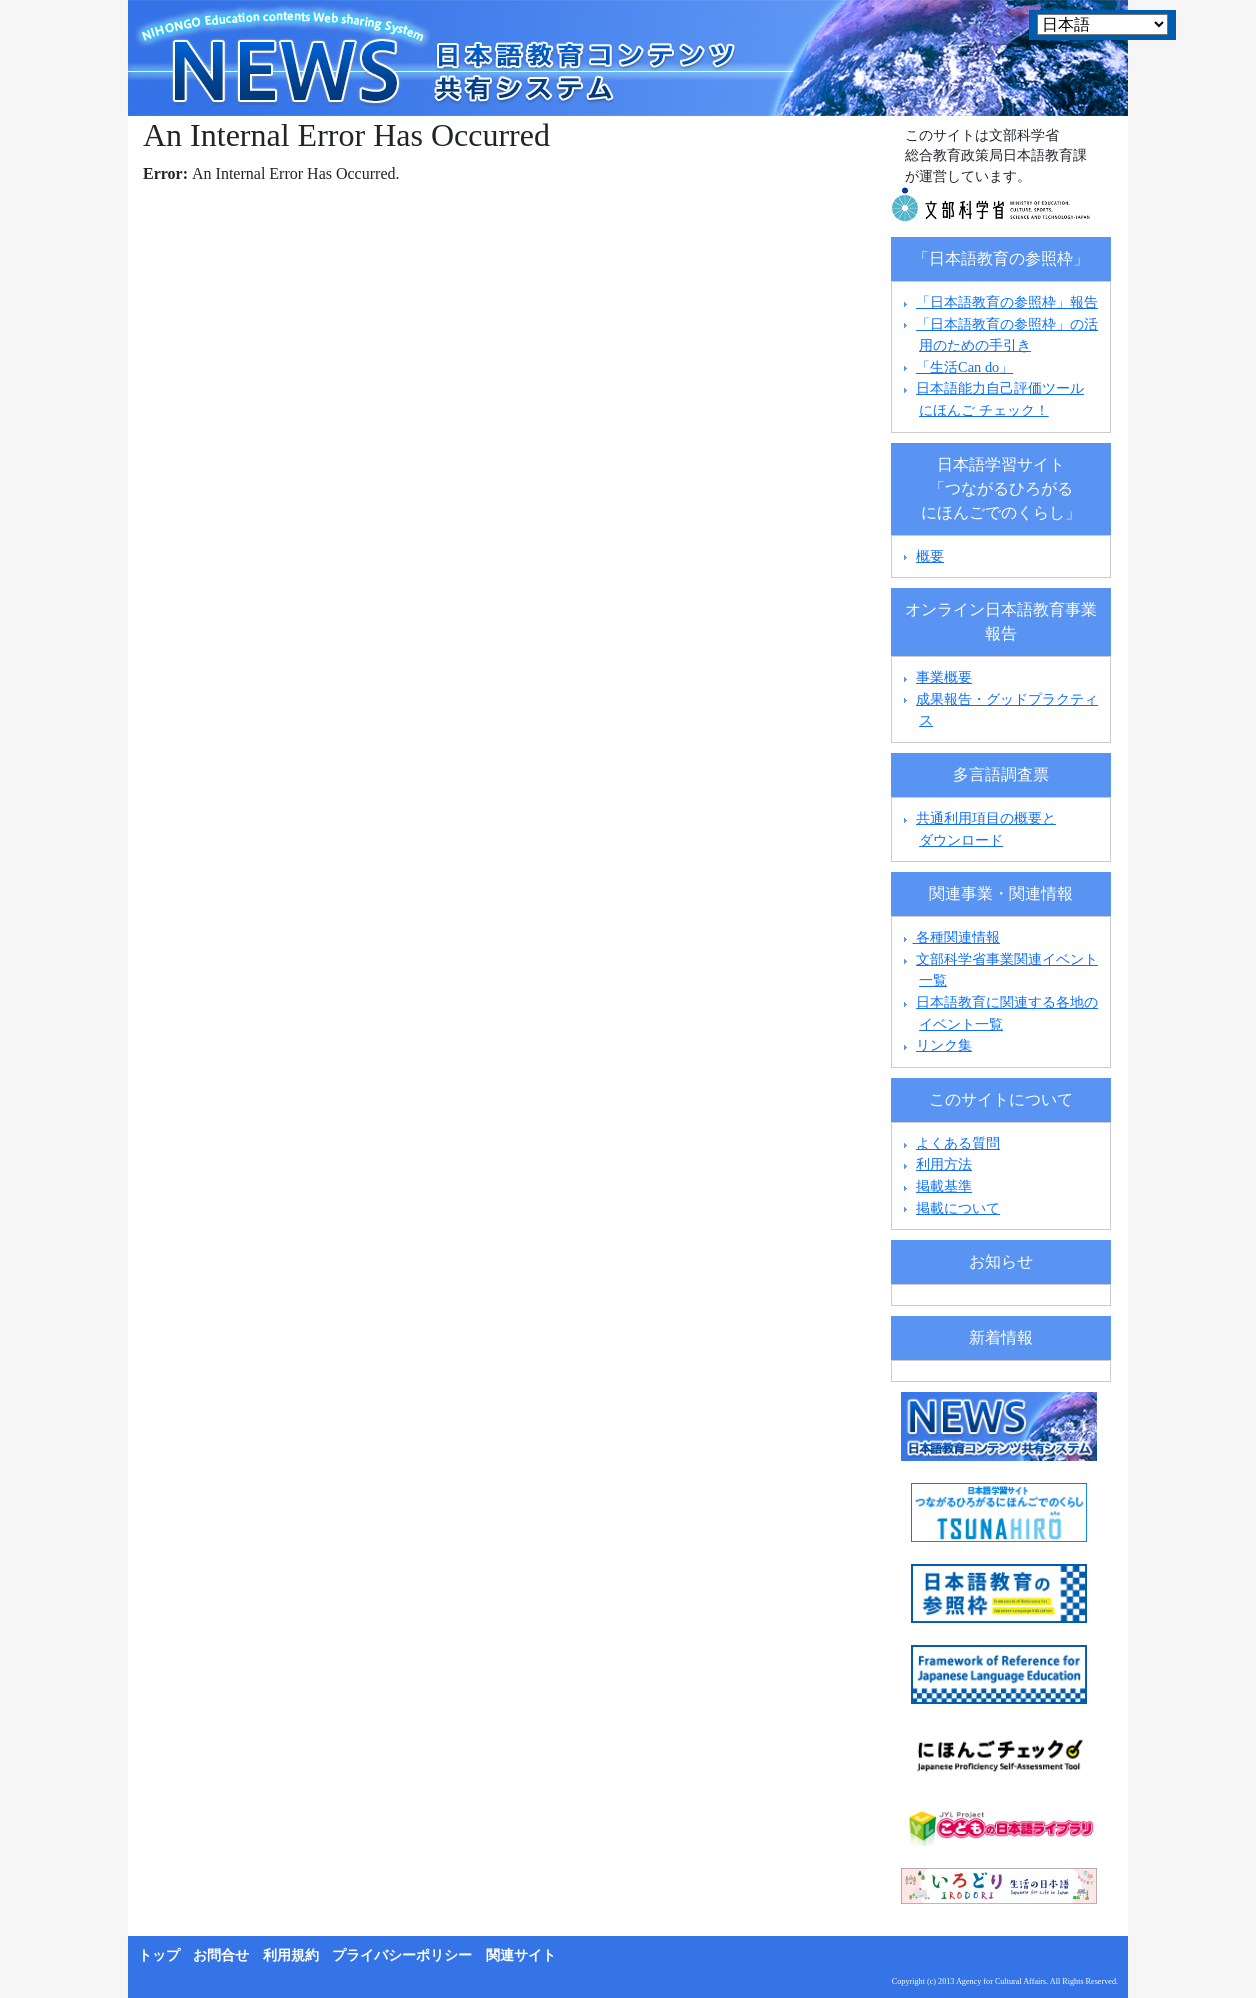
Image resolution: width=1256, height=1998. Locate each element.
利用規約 (291, 1955)
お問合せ (221, 1955)
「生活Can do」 (964, 367)
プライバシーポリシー (402, 1955)
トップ (159, 1955)
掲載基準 (944, 1186)
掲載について (958, 1208)
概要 (930, 556)
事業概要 (944, 677)
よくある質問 (958, 1143)
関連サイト (521, 1955)
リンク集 (944, 1045)
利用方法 (944, 1164)
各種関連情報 (949, 937)
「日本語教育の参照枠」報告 (1007, 302)
